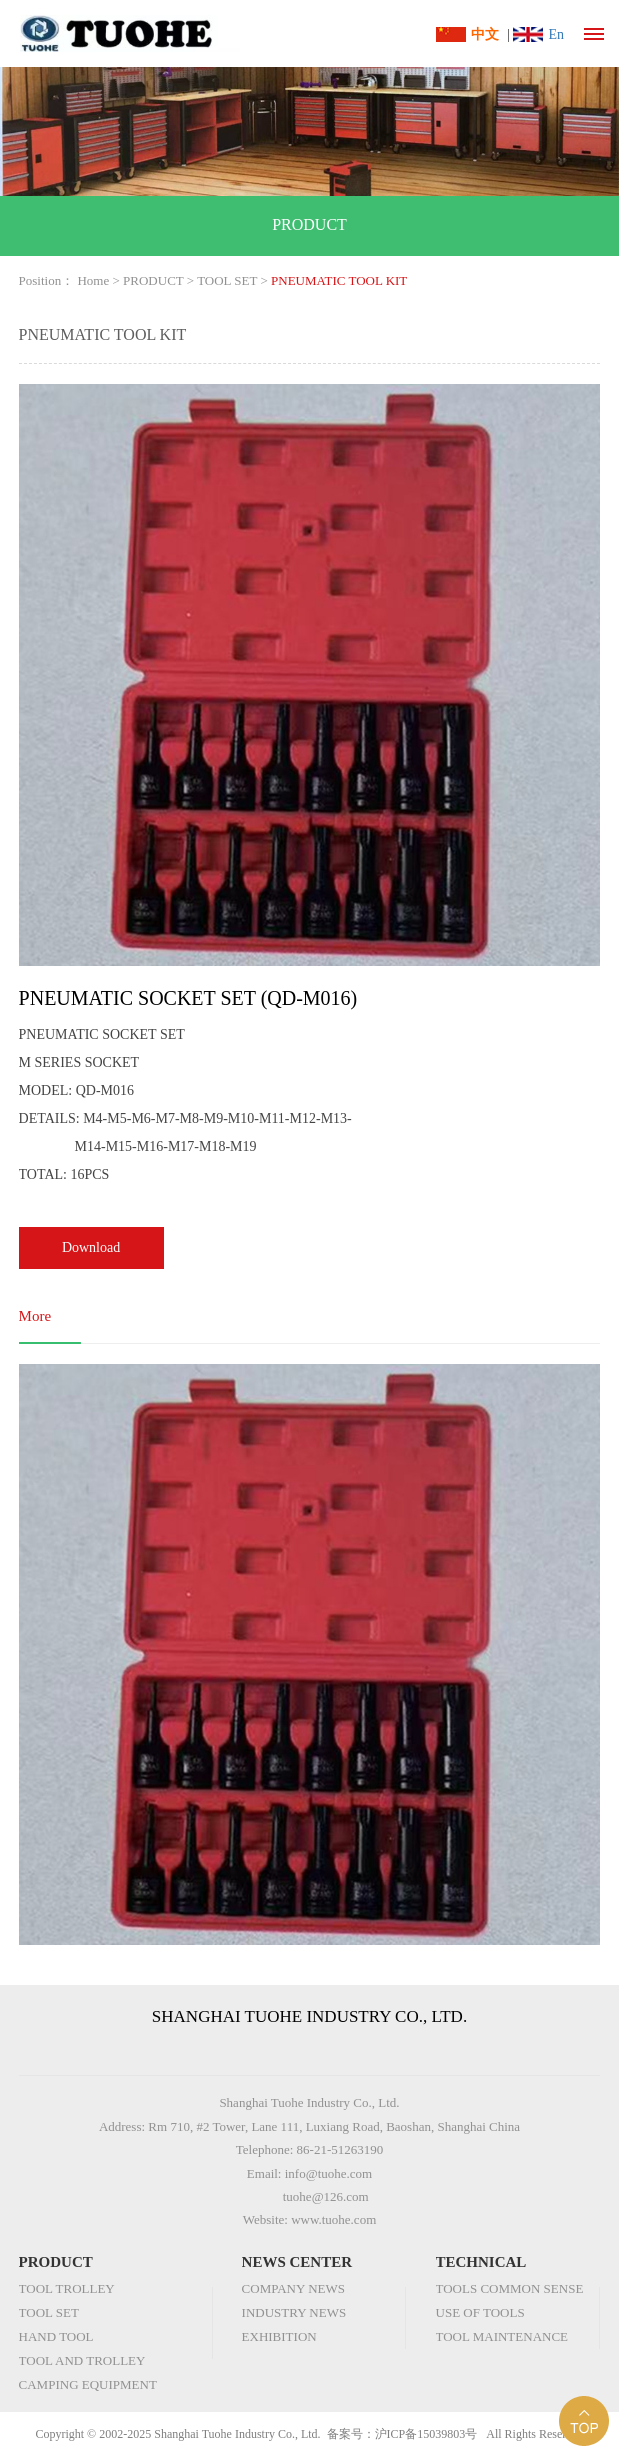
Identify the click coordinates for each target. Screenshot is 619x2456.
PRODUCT (153, 280)
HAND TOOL (56, 2336)
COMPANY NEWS (293, 2288)
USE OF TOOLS (480, 2312)
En (556, 34)
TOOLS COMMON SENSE (510, 2288)
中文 (485, 34)
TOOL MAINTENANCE (502, 2336)
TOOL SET (227, 280)
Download (91, 1247)
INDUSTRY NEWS (294, 2312)
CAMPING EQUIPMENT (88, 2384)
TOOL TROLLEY (67, 2288)
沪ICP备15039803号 (426, 2434)
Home (93, 280)
